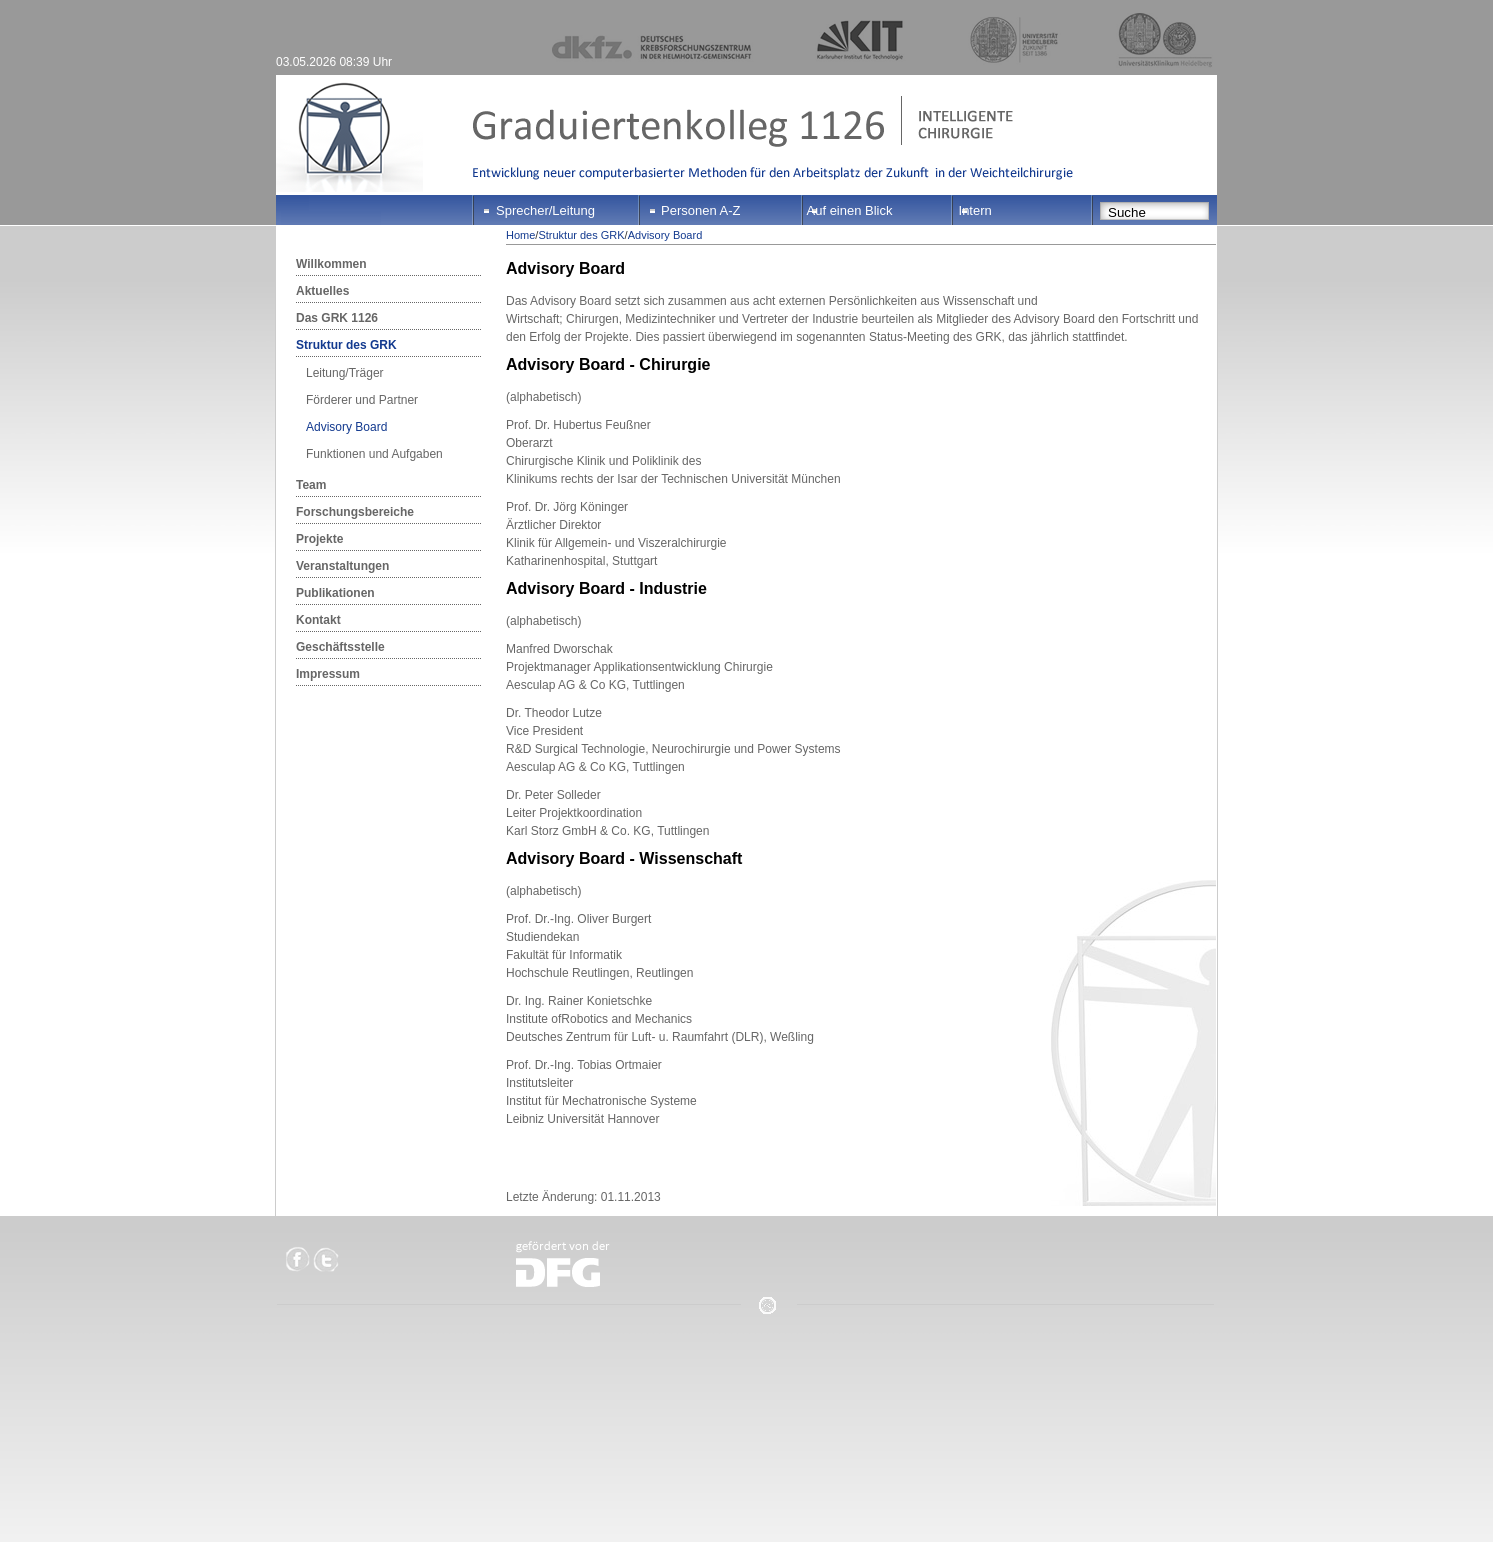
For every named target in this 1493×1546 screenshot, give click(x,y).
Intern (975, 210)
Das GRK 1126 (337, 318)
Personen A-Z (701, 210)
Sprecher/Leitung (545, 210)
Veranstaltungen (342, 566)
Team (311, 485)
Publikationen (335, 593)
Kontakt (318, 620)
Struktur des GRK (346, 345)
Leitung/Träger (345, 373)
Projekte (319, 539)
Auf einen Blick (850, 210)
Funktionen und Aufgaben (374, 454)
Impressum (328, 674)
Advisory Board (346, 427)
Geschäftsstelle (340, 647)
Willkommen (331, 264)
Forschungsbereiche (355, 512)
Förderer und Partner (362, 400)
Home (520, 235)
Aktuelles (322, 291)
